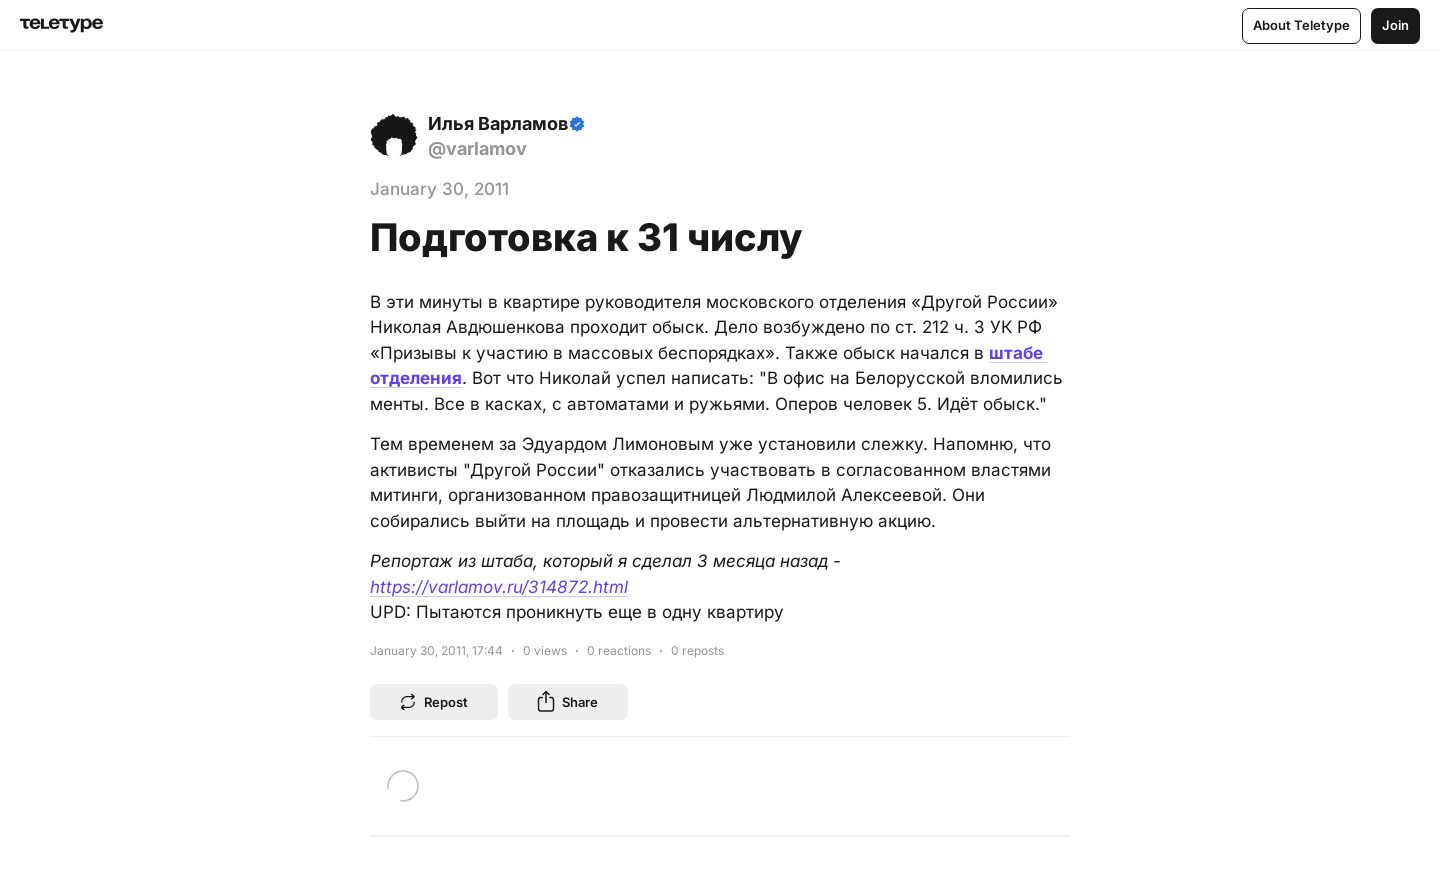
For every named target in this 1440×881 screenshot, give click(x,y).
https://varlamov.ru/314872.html (499, 587)
